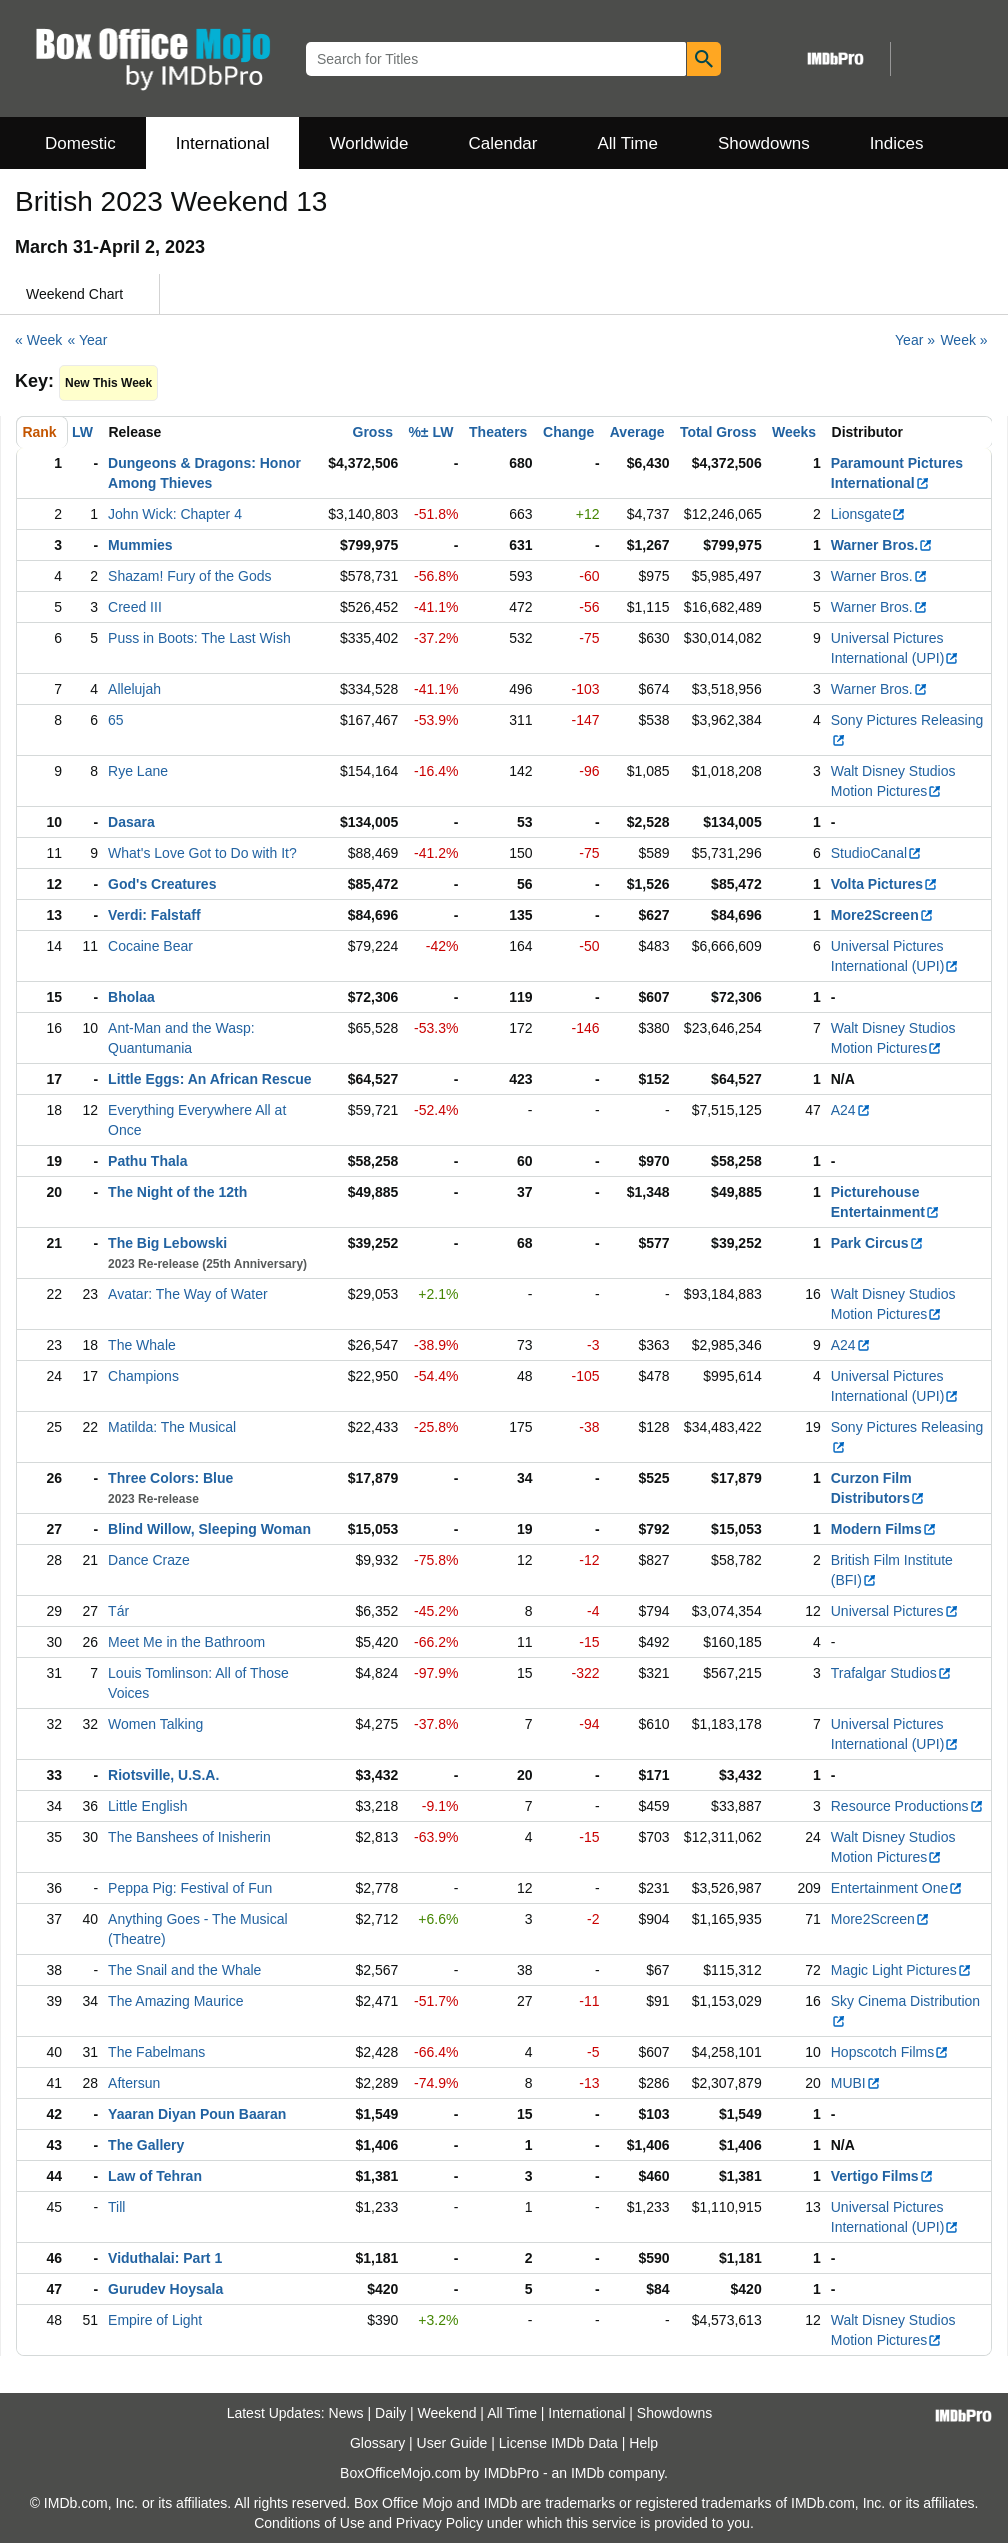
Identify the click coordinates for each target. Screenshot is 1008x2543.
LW (82, 432)
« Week (38, 340)
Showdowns (764, 143)
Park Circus (877, 1243)
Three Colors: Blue (170, 1478)
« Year (88, 340)
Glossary (377, 2443)
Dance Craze (149, 1560)
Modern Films (884, 1529)
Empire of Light (155, 2320)
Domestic (80, 143)
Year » (915, 340)
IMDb (587, 2473)
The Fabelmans (156, 2052)
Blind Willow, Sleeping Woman (209, 1529)
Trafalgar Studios (891, 1673)
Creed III (135, 607)
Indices (897, 143)
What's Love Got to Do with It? (202, 853)
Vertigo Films (882, 2176)
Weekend (447, 2413)
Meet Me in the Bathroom (186, 1642)
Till (116, 2207)
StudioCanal (876, 853)
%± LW (430, 432)
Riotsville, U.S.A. (163, 1775)
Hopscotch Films (890, 2052)
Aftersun (134, 2083)
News (346, 2413)
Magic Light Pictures (901, 1970)
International (223, 143)
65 (116, 720)
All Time (628, 143)
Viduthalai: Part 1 (165, 2258)
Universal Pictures (895, 1611)
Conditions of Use (309, 2523)
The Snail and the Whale (184, 1970)
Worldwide (368, 143)
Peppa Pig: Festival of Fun (190, 1888)
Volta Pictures (884, 884)
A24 (851, 1110)
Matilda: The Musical (172, 1427)
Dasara (131, 822)
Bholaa (131, 997)
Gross (373, 432)
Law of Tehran (155, 2176)
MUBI (856, 2083)
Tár (118, 1611)
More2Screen (882, 915)
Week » (963, 340)
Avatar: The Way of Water (188, 1294)
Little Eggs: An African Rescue (210, 1079)
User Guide (452, 2443)
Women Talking (155, 1724)
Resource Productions (907, 1806)
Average (637, 432)
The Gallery (146, 2145)
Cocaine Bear (150, 946)
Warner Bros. (882, 545)
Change (568, 432)
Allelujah (134, 689)
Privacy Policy (439, 2523)
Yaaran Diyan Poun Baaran (197, 2114)
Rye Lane (138, 771)
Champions (143, 1376)
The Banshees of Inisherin (189, 1837)
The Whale (142, 1345)
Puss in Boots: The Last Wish (199, 638)
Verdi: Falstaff (154, 915)
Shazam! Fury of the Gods (189, 576)
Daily (390, 2413)
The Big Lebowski (167, 1243)
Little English (147, 1806)
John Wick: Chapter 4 (175, 514)
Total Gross (718, 432)
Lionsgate (869, 514)
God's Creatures (162, 884)
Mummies (140, 545)
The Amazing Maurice (175, 2001)
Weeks (794, 432)
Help (643, 2443)
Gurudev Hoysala (165, 2289)
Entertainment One (897, 1888)
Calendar (503, 143)
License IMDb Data (558, 2443)
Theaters (498, 432)
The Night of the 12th (177, 1192)
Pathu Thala (147, 1161)
